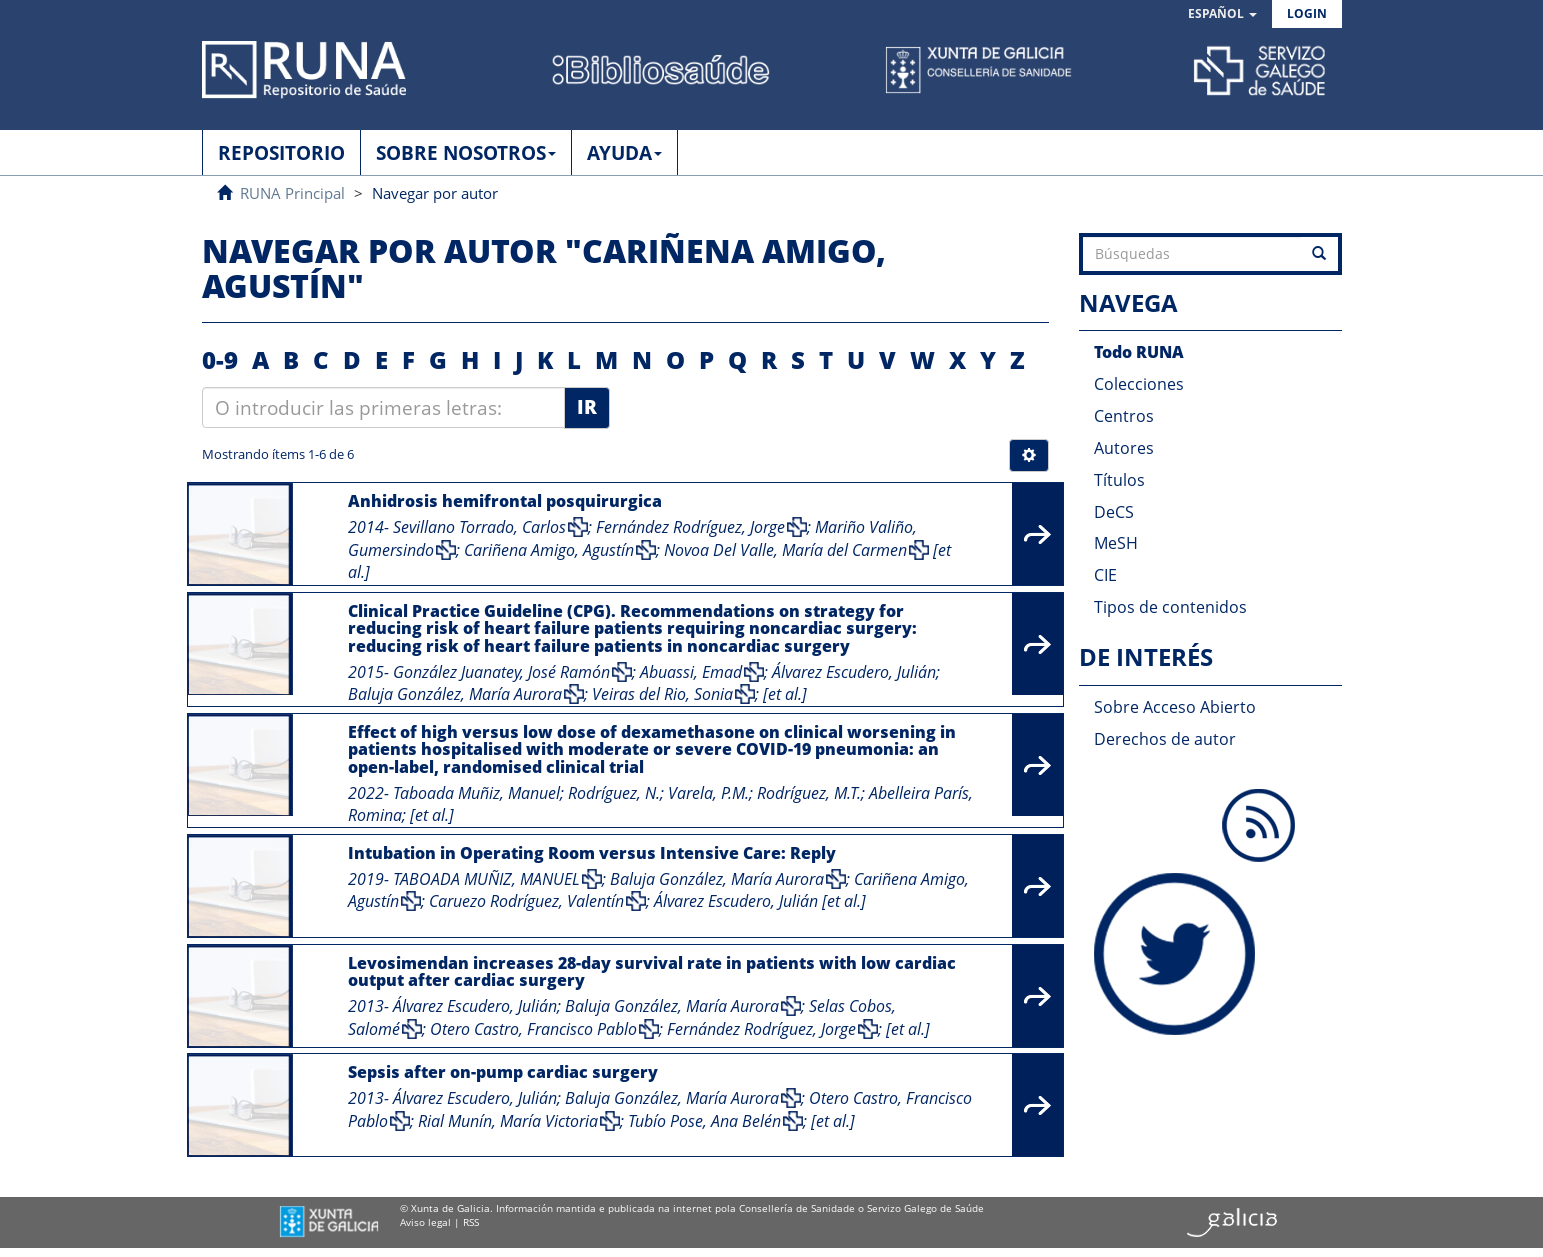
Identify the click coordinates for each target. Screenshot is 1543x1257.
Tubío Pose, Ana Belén (704, 1121)
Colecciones (1139, 384)
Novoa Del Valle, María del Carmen (785, 550)
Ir (587, 407)
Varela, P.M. (708, 793)
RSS (471, 1222)
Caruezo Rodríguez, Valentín (526, 901)
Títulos (1119, 480)
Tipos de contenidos (1170, 607)
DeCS (1114, 512)
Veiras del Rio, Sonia (662, 694)
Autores (1124, 448)
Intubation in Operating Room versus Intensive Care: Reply (592, 853)
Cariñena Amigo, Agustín (549, 550)
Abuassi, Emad (691, 672)
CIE (1105, 575)
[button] (1222, 14)
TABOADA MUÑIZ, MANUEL (486, 879)
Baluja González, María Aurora (455, 694)
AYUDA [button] (624, 153)
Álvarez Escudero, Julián (854, 672)
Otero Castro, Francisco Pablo (533, 1029)
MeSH (1116, 543)
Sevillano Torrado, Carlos (479, 527)
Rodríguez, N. (614, 793)
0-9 (220, 359)
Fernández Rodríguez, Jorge (690, 527)
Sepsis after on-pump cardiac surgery (503, 1072)
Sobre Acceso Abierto (1175, 707)
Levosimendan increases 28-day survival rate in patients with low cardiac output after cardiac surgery (652, 972)
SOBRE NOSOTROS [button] (466, 153)
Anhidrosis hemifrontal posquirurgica (505, 501)
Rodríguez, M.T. (809, 793)
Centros (1124, 416)
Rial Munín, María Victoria (508, 1121)
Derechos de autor (1165, 739)
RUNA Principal (292, 193)
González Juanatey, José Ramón (501, 672)
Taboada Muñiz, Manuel (476, 793)
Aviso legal (425, 1222)
